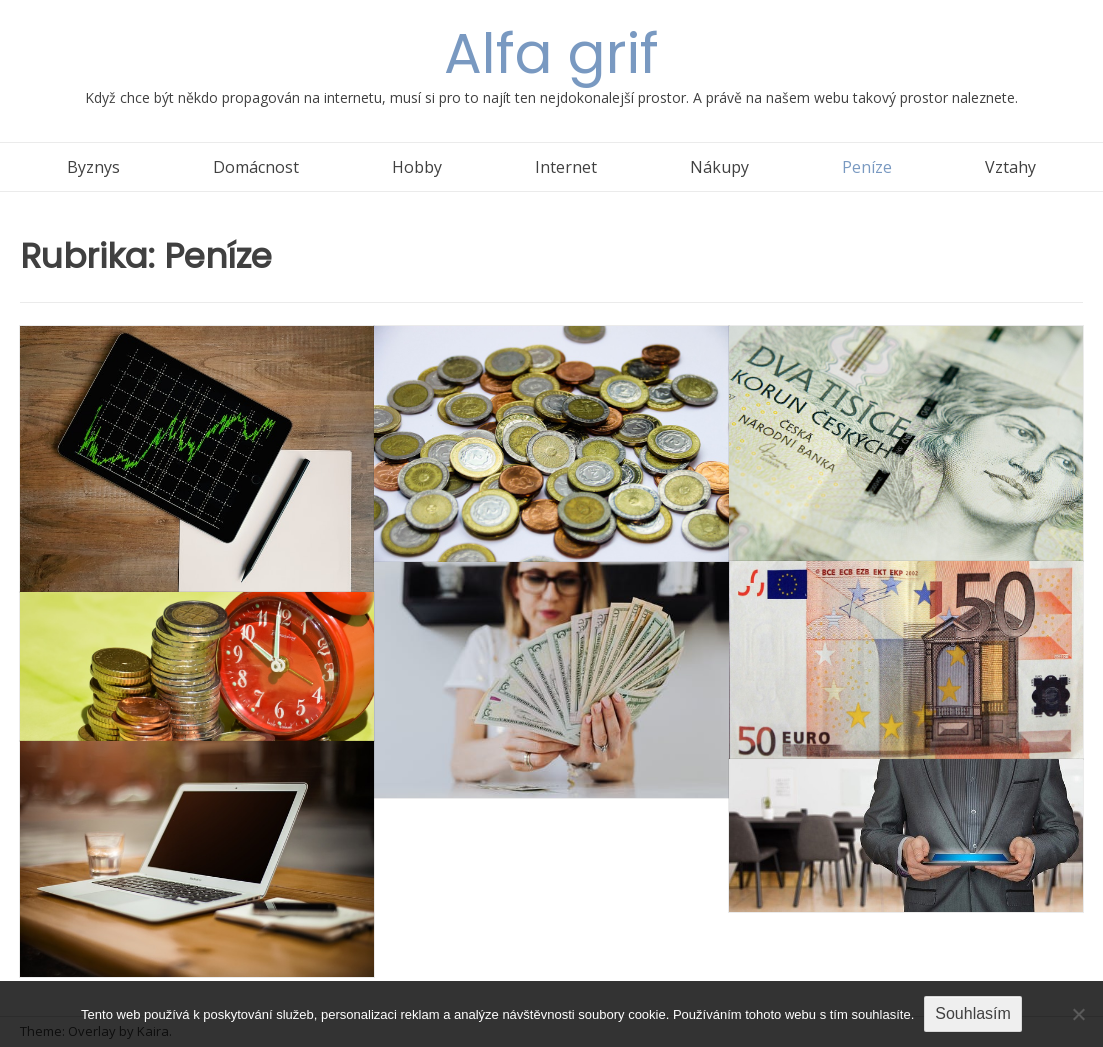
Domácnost (256, 167)
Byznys (93, 167)
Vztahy (1010, 167)
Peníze (867, 167)
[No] (1078, 1014)
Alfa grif (551, 53)
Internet (566, 167)
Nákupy (719, 167)
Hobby (417, 167)
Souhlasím (973, 1013)
